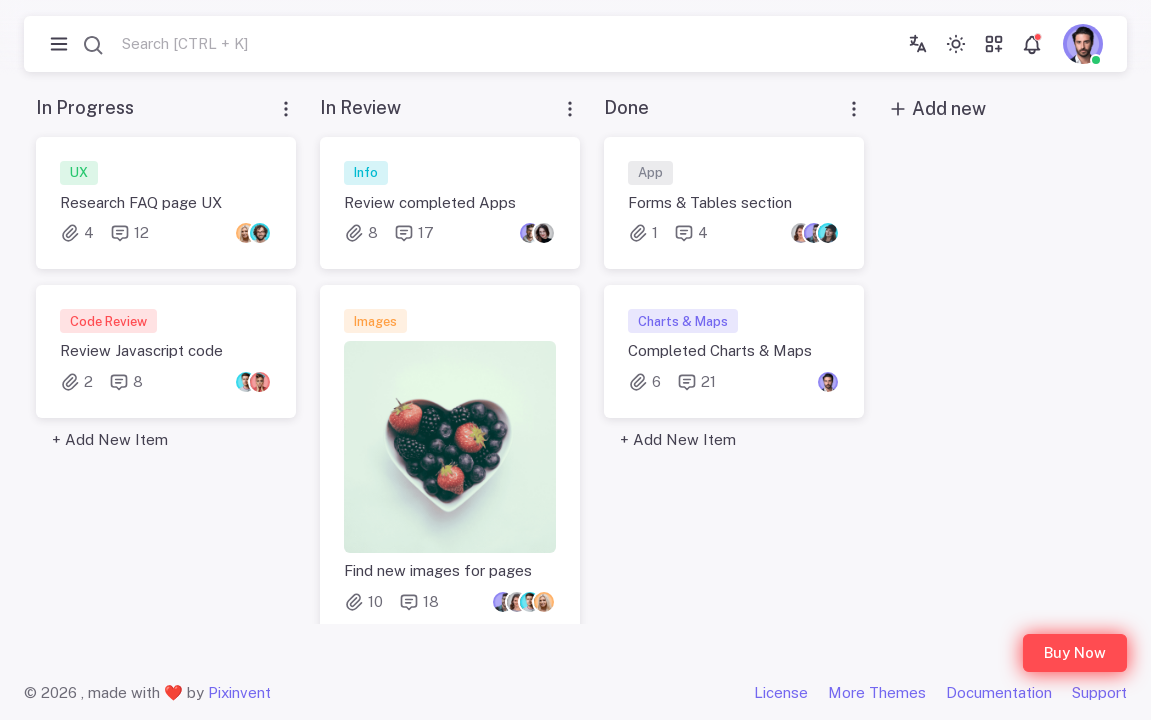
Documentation (999, 692)
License (781, 692)
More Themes (877, 692)
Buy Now (1075, 652)
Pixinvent (239, 692)
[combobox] (165, 44)
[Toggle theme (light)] (956, 44)
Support (1099, 692)
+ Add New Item (110, 439)
